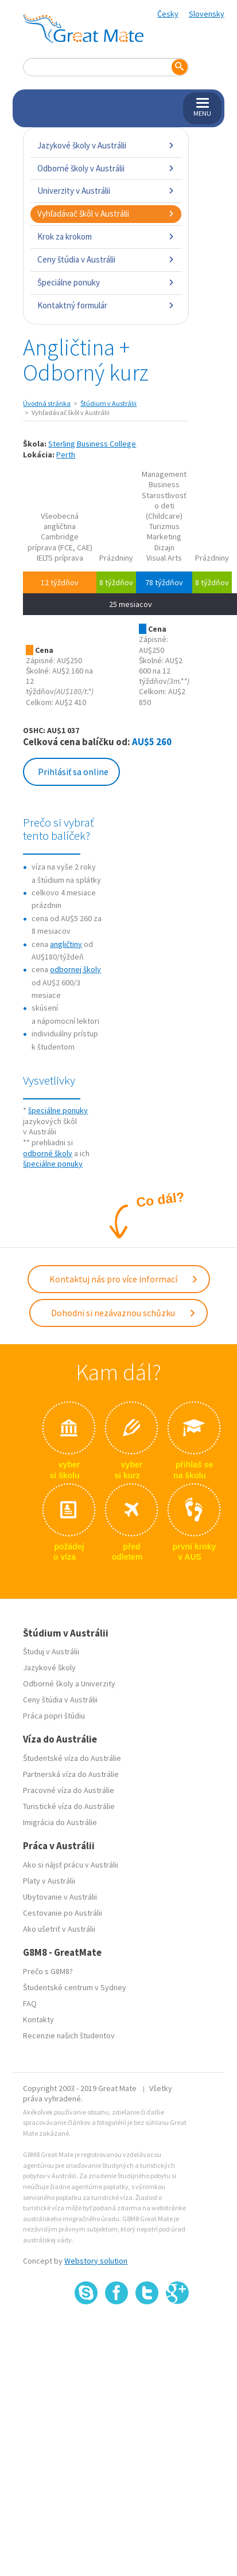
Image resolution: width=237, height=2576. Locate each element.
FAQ (30, 2003)
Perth (65, 454)
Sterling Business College (92, 444)
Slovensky (206, 14)
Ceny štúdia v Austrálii (105, 259)
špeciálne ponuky (58, 1110)
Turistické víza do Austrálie (69, 1806)
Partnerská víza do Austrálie (71, 1774)
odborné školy (47, 1153)
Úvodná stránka (47, 403)
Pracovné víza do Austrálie (68, 1790)
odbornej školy (75, 969)
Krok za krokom (105, 236)
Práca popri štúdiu (54, 1715)
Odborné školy (48, 1683)
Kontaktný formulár (105, 305)
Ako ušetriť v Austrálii (59, 1929)
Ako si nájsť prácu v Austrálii (70, 1864)
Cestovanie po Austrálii (62, 1913)
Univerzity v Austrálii (105, 190)
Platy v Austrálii (49, 1881)
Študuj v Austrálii (51, 1651)
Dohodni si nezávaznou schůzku (123, 1312)
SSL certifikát (147, 2329)
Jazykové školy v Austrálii (105, 145)
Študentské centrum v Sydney (74, 1987)
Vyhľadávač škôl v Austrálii (105, 213)
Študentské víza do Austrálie (72, 1758)
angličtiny (66, 944)
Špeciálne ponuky (105, 282)
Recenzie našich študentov (69, 2035)
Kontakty (38, 2019)
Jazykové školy (49, 1667)
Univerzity (98, 1683)
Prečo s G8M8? (48, 1971)
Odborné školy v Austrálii (105, 168)
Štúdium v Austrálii (108, 403)
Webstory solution (95, 2261)
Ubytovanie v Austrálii (60, 1897)
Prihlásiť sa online (73, 771)
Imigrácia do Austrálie (60, 1822)
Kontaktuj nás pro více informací (124, 1279)
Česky (167, 14)
